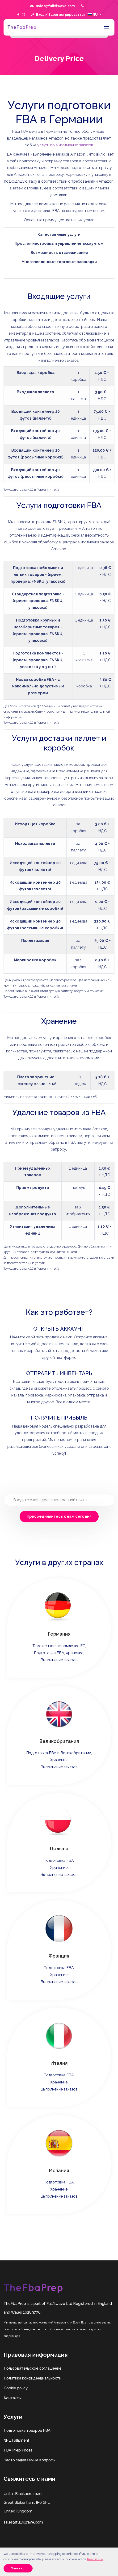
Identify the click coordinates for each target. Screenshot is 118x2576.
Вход (40, 14)
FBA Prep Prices (18, 2450)
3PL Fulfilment (16, 2440)
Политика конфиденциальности (32, 2378)
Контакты (12, 2398)
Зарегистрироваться (66, 14)
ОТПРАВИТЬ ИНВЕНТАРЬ (59, 1373)
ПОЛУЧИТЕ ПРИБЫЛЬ (59, 1418)
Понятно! (18, 2568)
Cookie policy (16, 2388)
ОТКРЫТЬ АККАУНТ (59, 1329)
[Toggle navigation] (106, 26)
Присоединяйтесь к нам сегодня (59, 1516)
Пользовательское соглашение (33, 2368)
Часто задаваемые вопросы (29, 2460)
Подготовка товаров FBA (27, 2430)
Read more (95, 2559)
